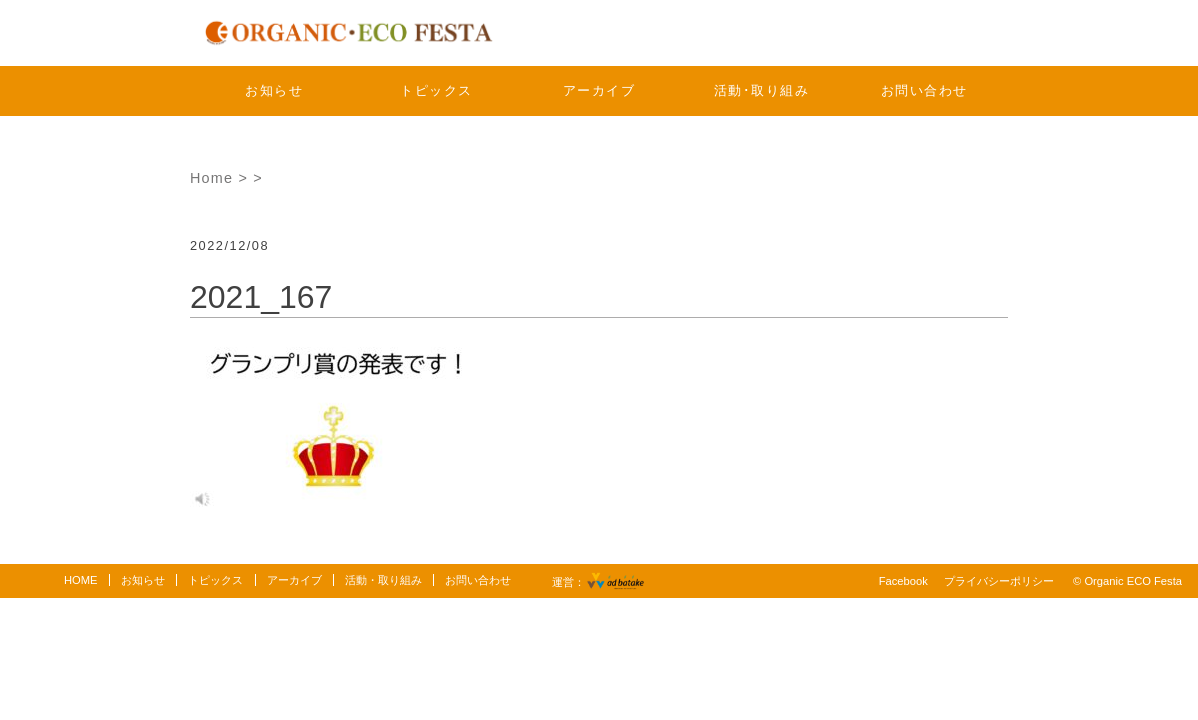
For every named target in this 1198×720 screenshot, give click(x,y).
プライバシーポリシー (999, 581)
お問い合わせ (924, 90)
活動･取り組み (762, 90)
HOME (81, 580)
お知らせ (274, 90)
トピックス (436, 90)
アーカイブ (599, 90)
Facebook (903, 581)
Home (211, 178)
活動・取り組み (383, 580)
